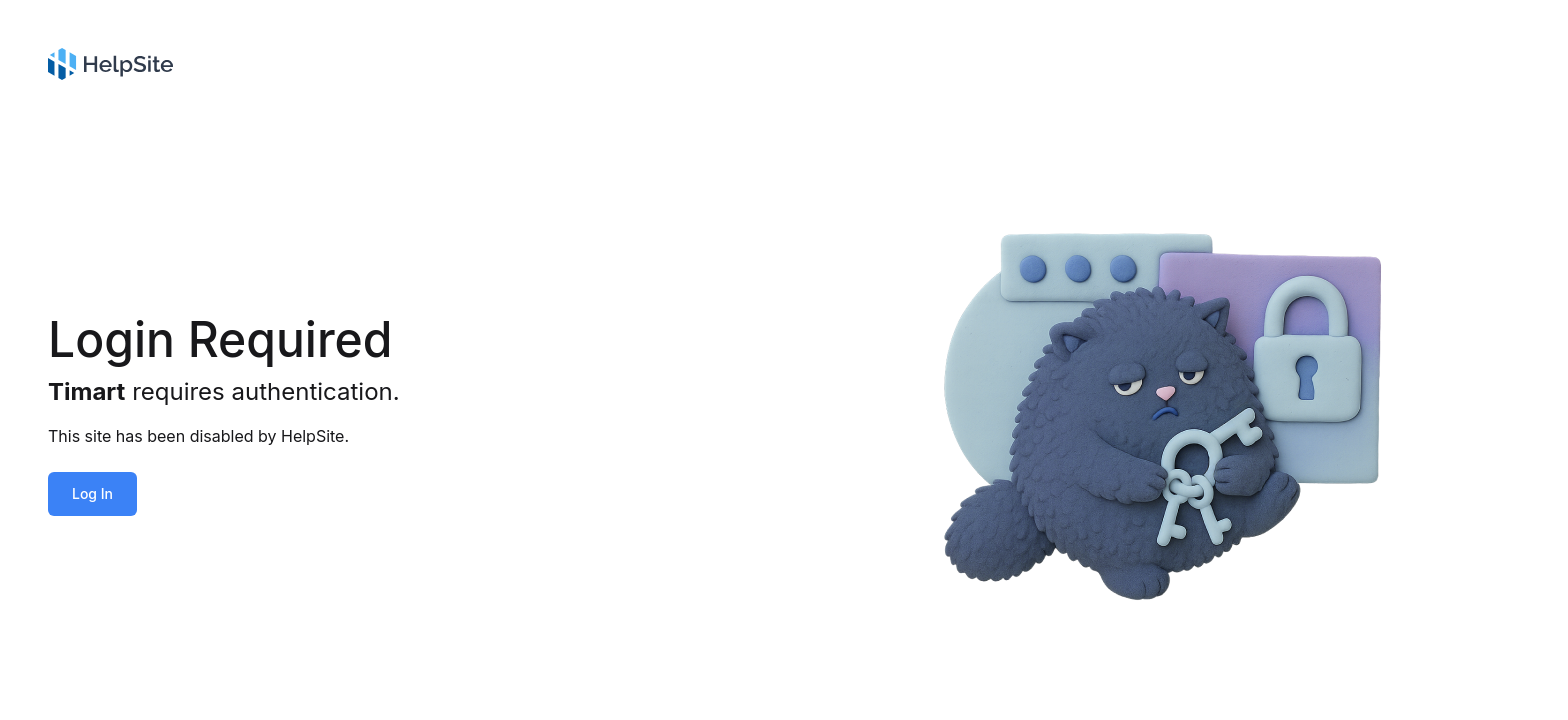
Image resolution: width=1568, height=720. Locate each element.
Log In (92, 493)
